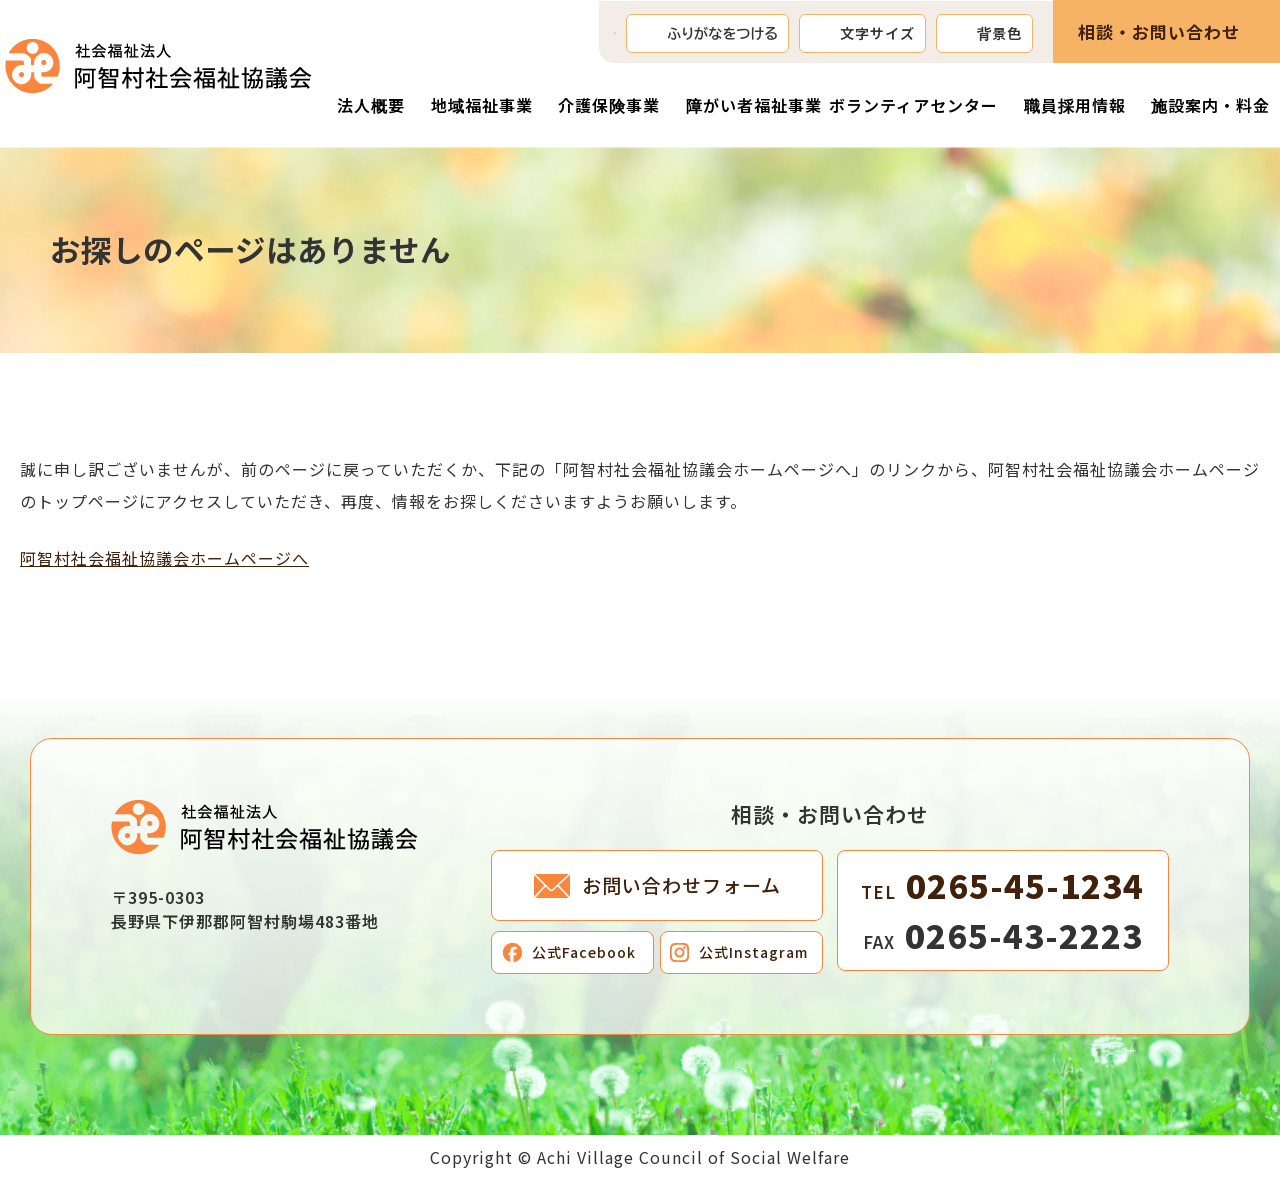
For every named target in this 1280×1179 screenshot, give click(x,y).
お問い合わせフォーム (681, 884)
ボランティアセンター (913, 105)
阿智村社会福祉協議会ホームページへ (164, 558)
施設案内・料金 (1210, 105)
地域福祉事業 (482, 105)
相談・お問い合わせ (1159, 31)
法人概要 (371, 105)
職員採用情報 (1075, 105)
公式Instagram (753, 952)
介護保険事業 (609, 105)
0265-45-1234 (1002, 885)
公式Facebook (584, 952)
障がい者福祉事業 (754, 105)
